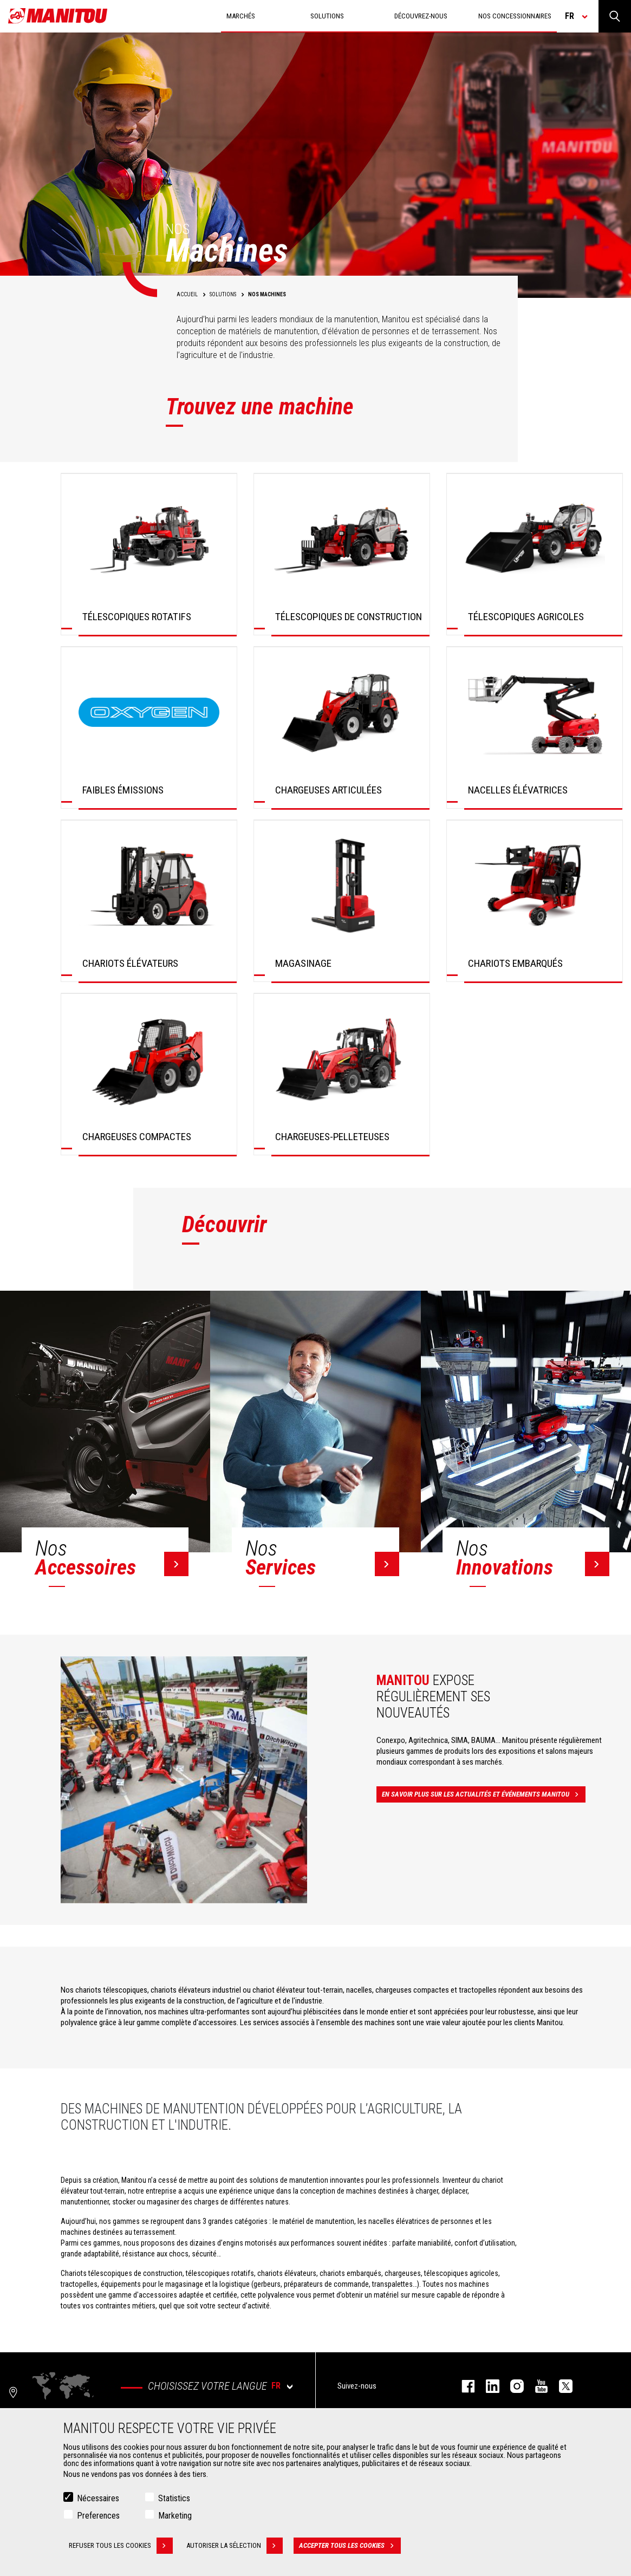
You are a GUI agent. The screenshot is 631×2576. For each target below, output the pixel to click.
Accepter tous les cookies (350, 2546)
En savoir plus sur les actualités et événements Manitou (484, 1794)
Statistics (174, 2498)
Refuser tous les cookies (121, 2546)
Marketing (175, 2515)
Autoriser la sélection (234, 2546)
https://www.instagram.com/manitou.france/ (511, 2386)
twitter (560, 2386)
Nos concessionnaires (514, 16)
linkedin (487, 2386)
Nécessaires (98, 2498)
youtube (536, 2386)
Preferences (98, 2515)
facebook (463, 2386)
